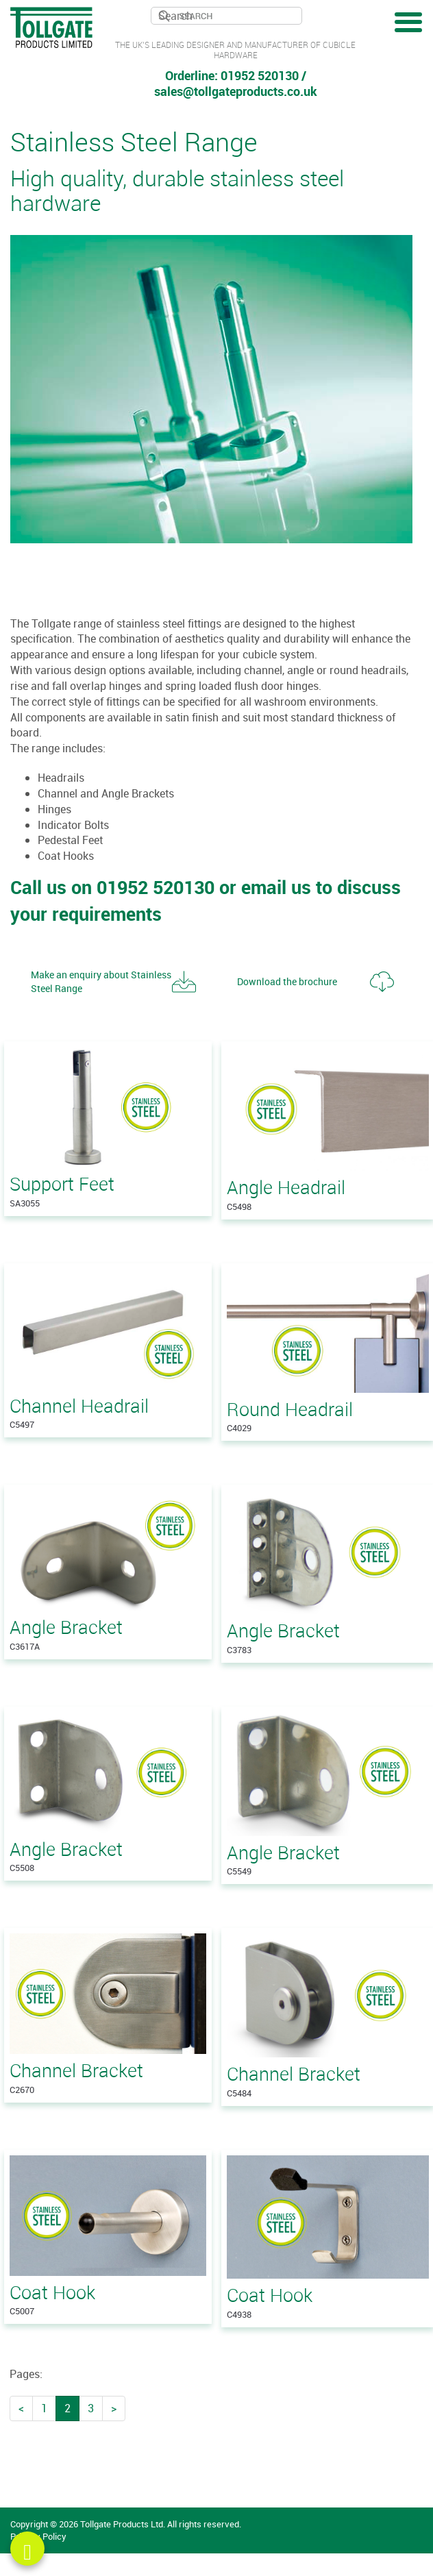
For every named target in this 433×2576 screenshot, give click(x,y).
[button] (113, 982)
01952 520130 (260, 75)
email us (276, 887)
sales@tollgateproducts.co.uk (235, 91)
